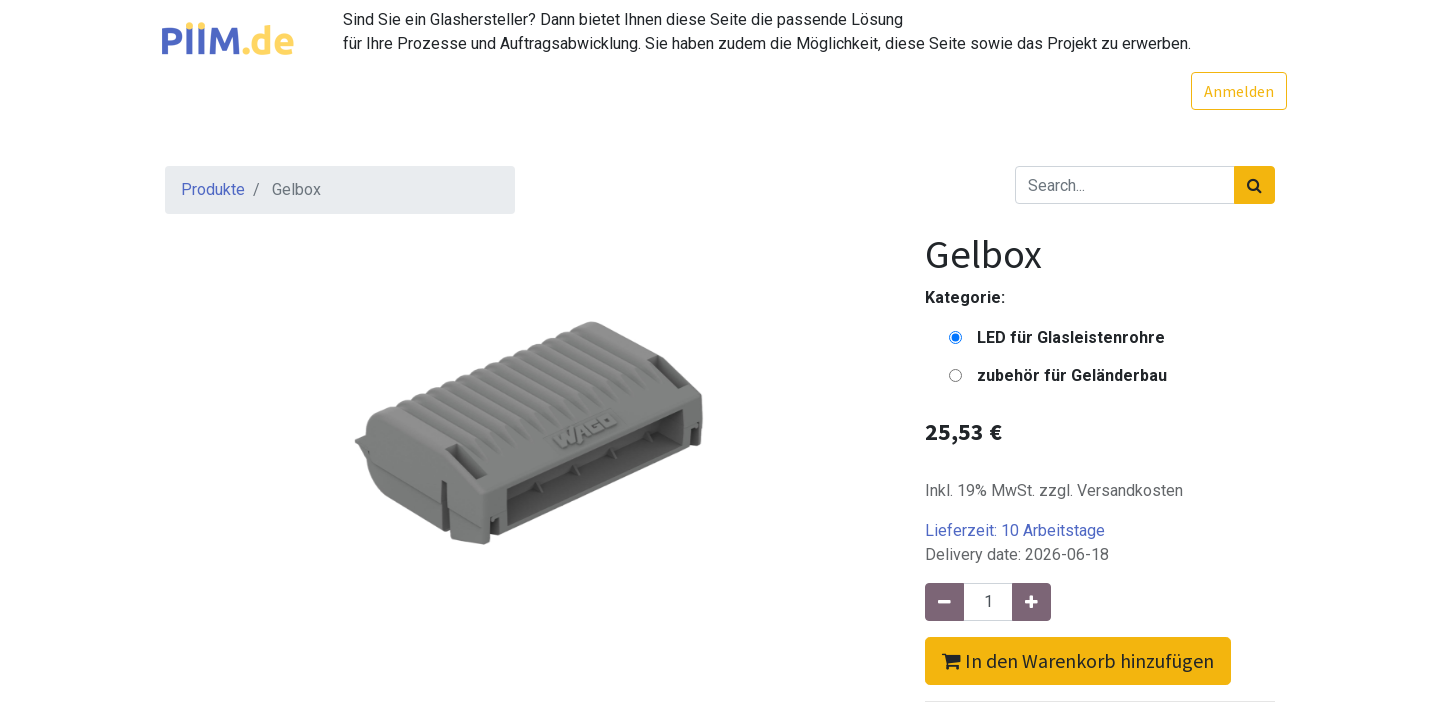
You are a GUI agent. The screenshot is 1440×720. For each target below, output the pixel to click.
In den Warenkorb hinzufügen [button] (1078, 660)
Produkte (213, 189)
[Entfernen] (944, 602)
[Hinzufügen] (1031, 602)
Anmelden (1227, 91)
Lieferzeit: (1015, 530)
